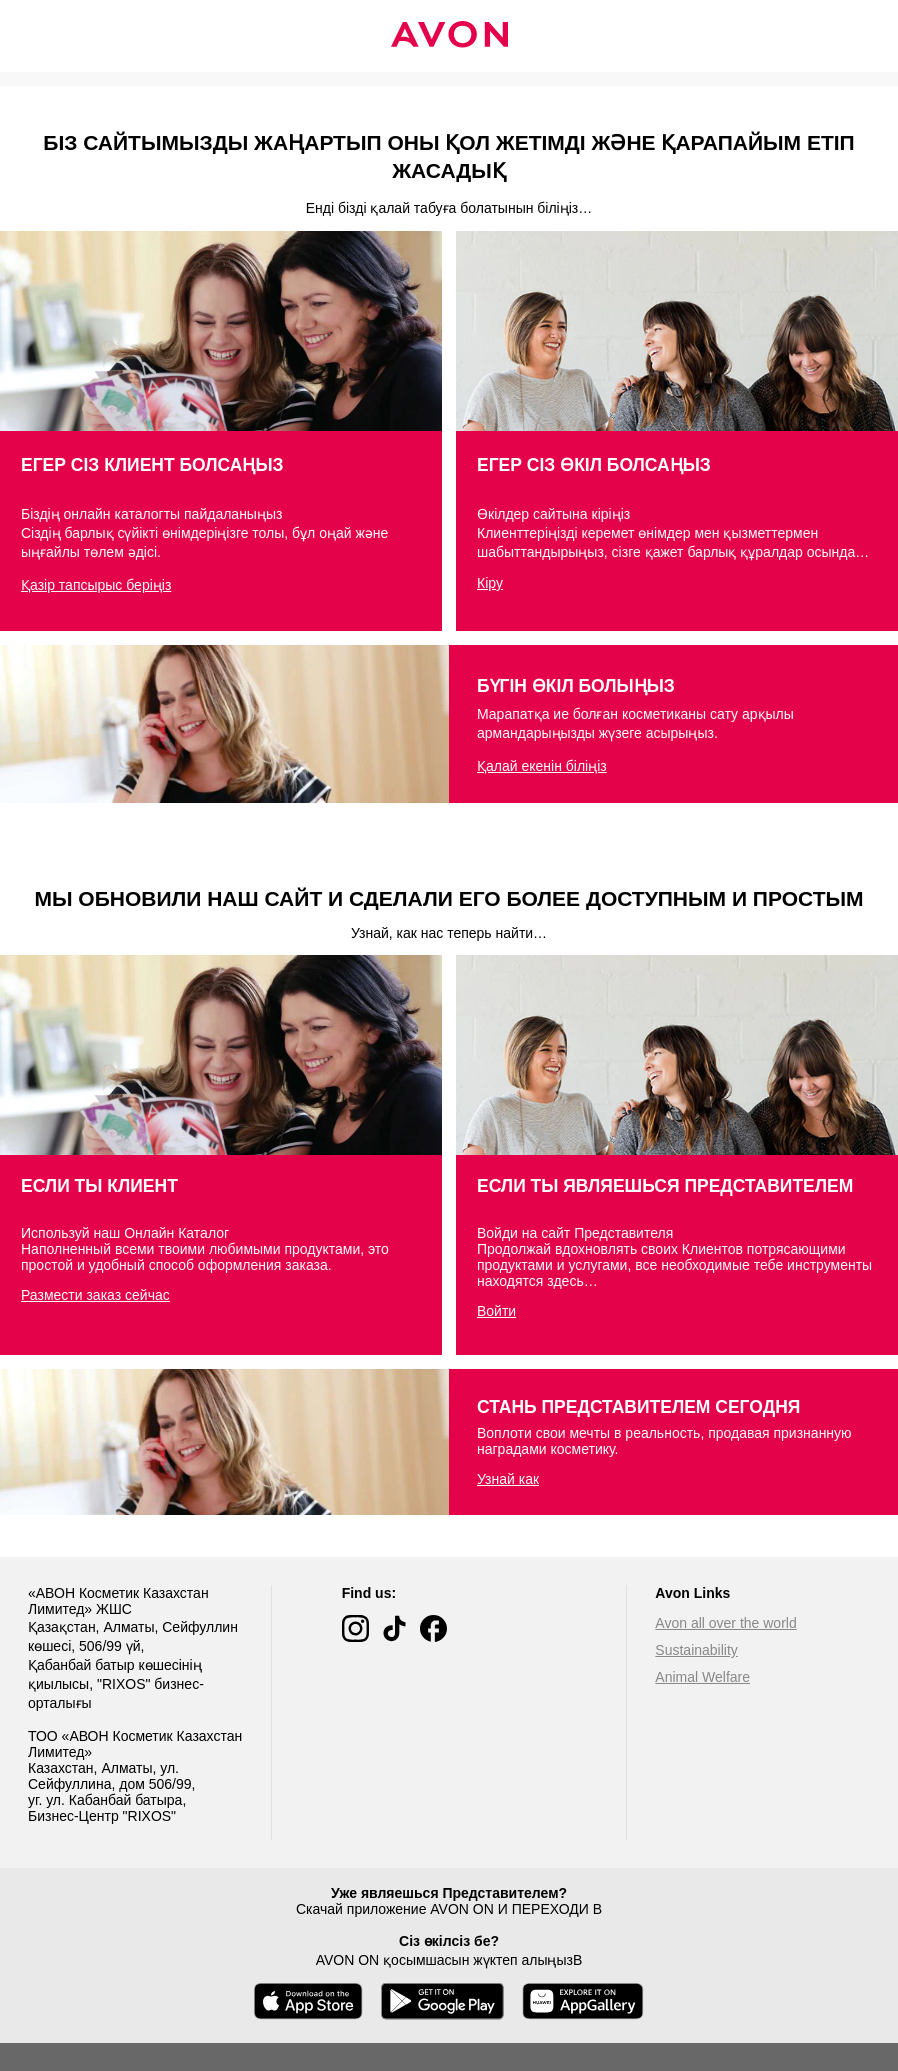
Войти (496, 1311)
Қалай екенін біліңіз (542, 766)
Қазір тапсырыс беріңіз (96, 585)
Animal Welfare (702, 1677)
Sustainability (696, 1650)
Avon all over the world (725, 1623)
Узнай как (508, 1479)
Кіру (490, 583)
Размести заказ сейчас (95, 1295)
